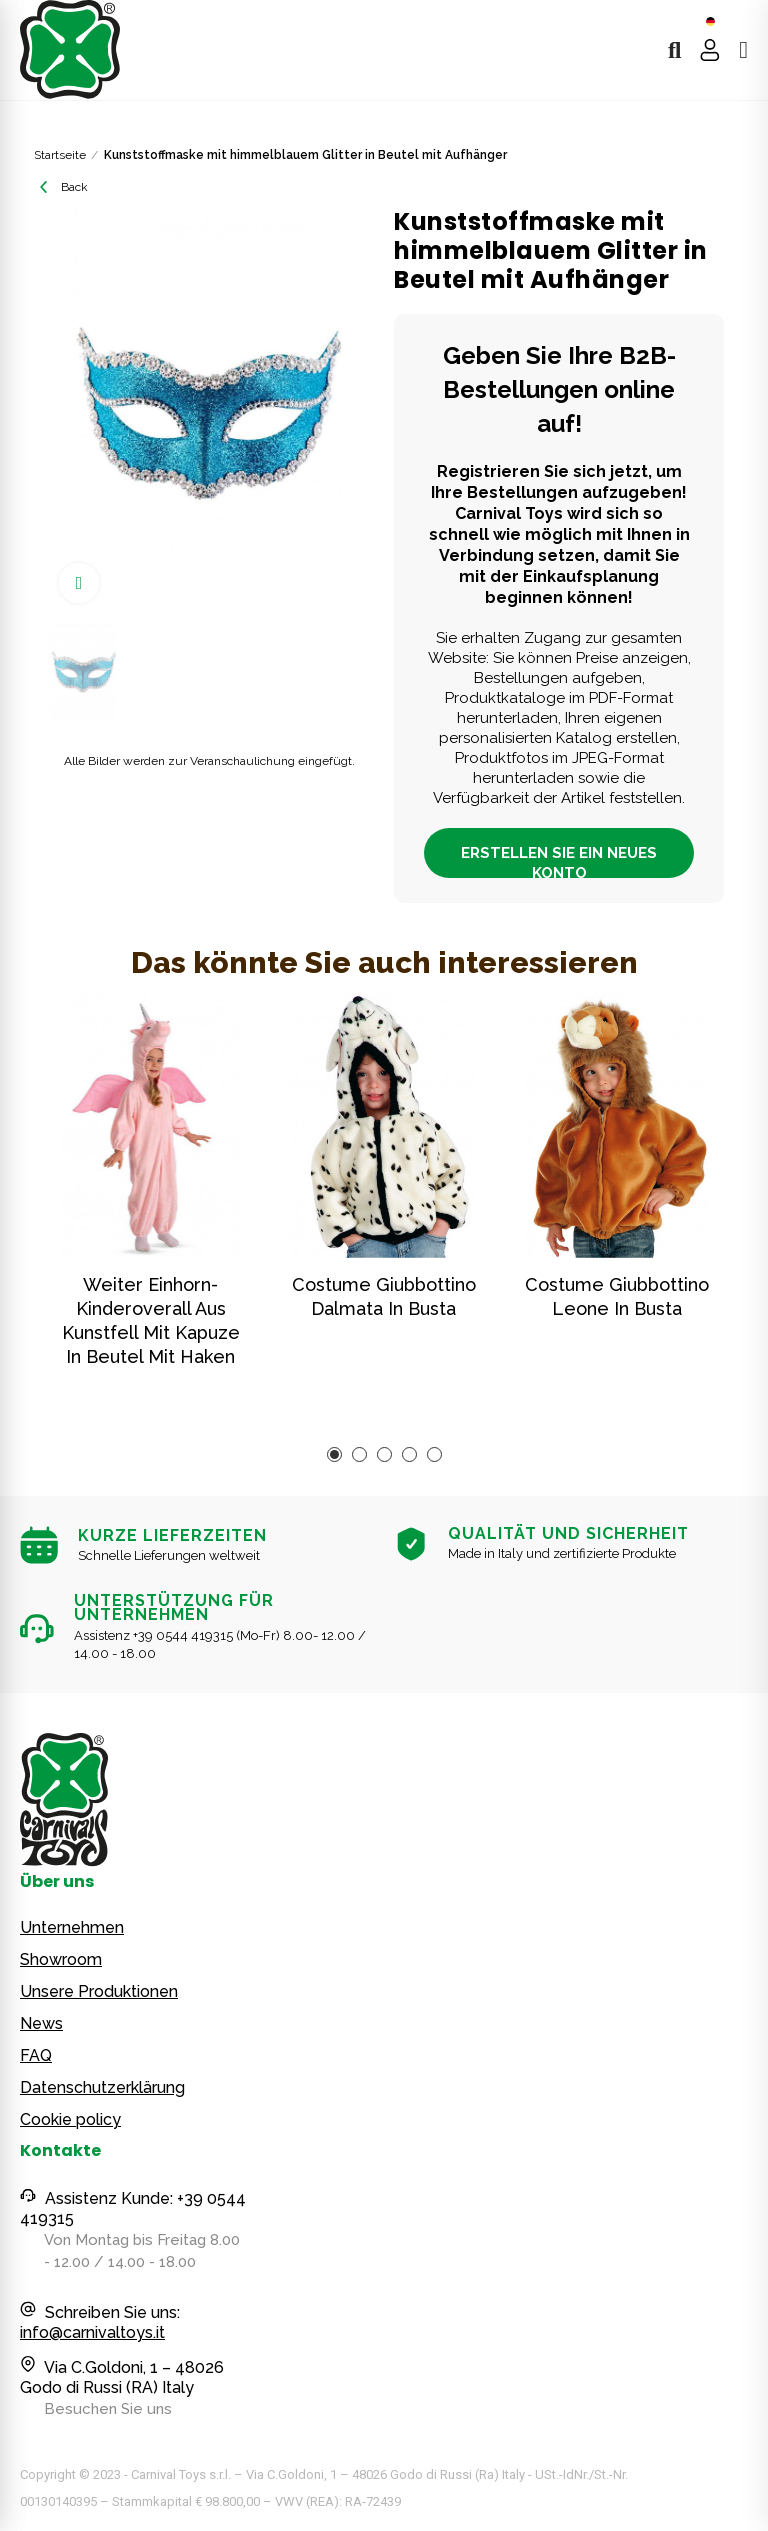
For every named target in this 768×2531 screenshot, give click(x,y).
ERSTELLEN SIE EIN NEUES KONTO (559, 861)
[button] (334, 1454)
